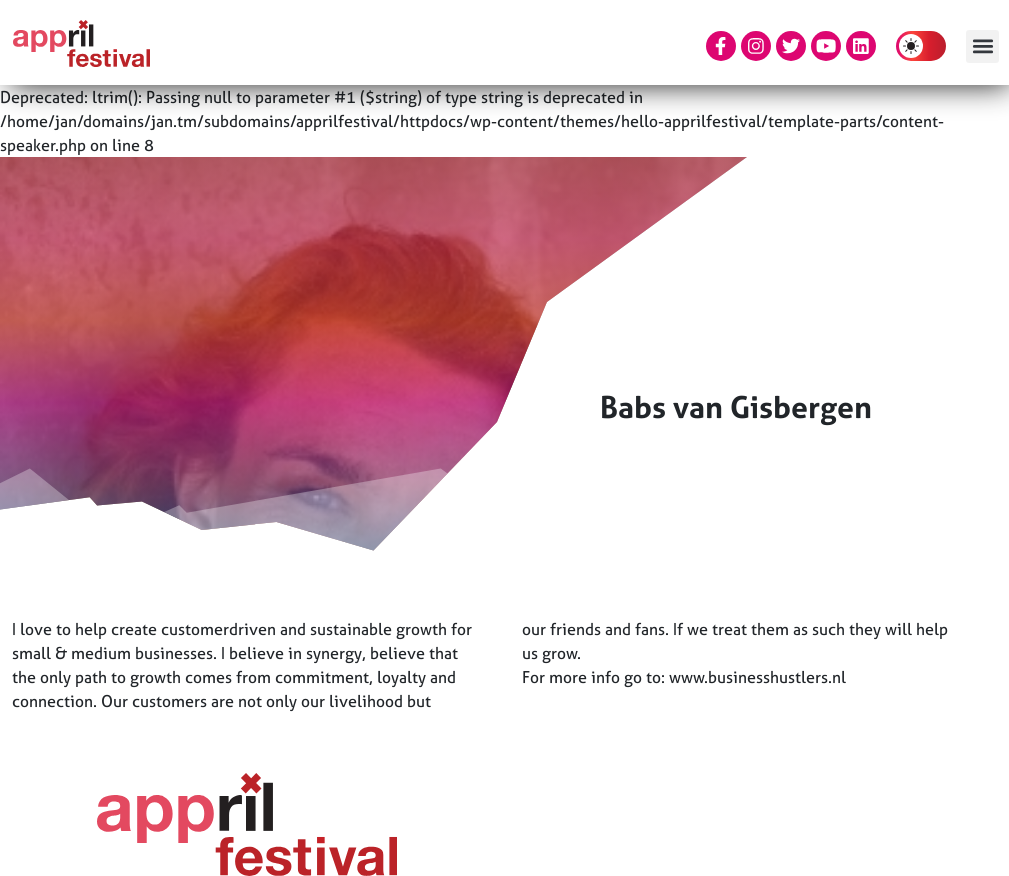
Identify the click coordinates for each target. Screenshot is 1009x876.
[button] (982, 46)
